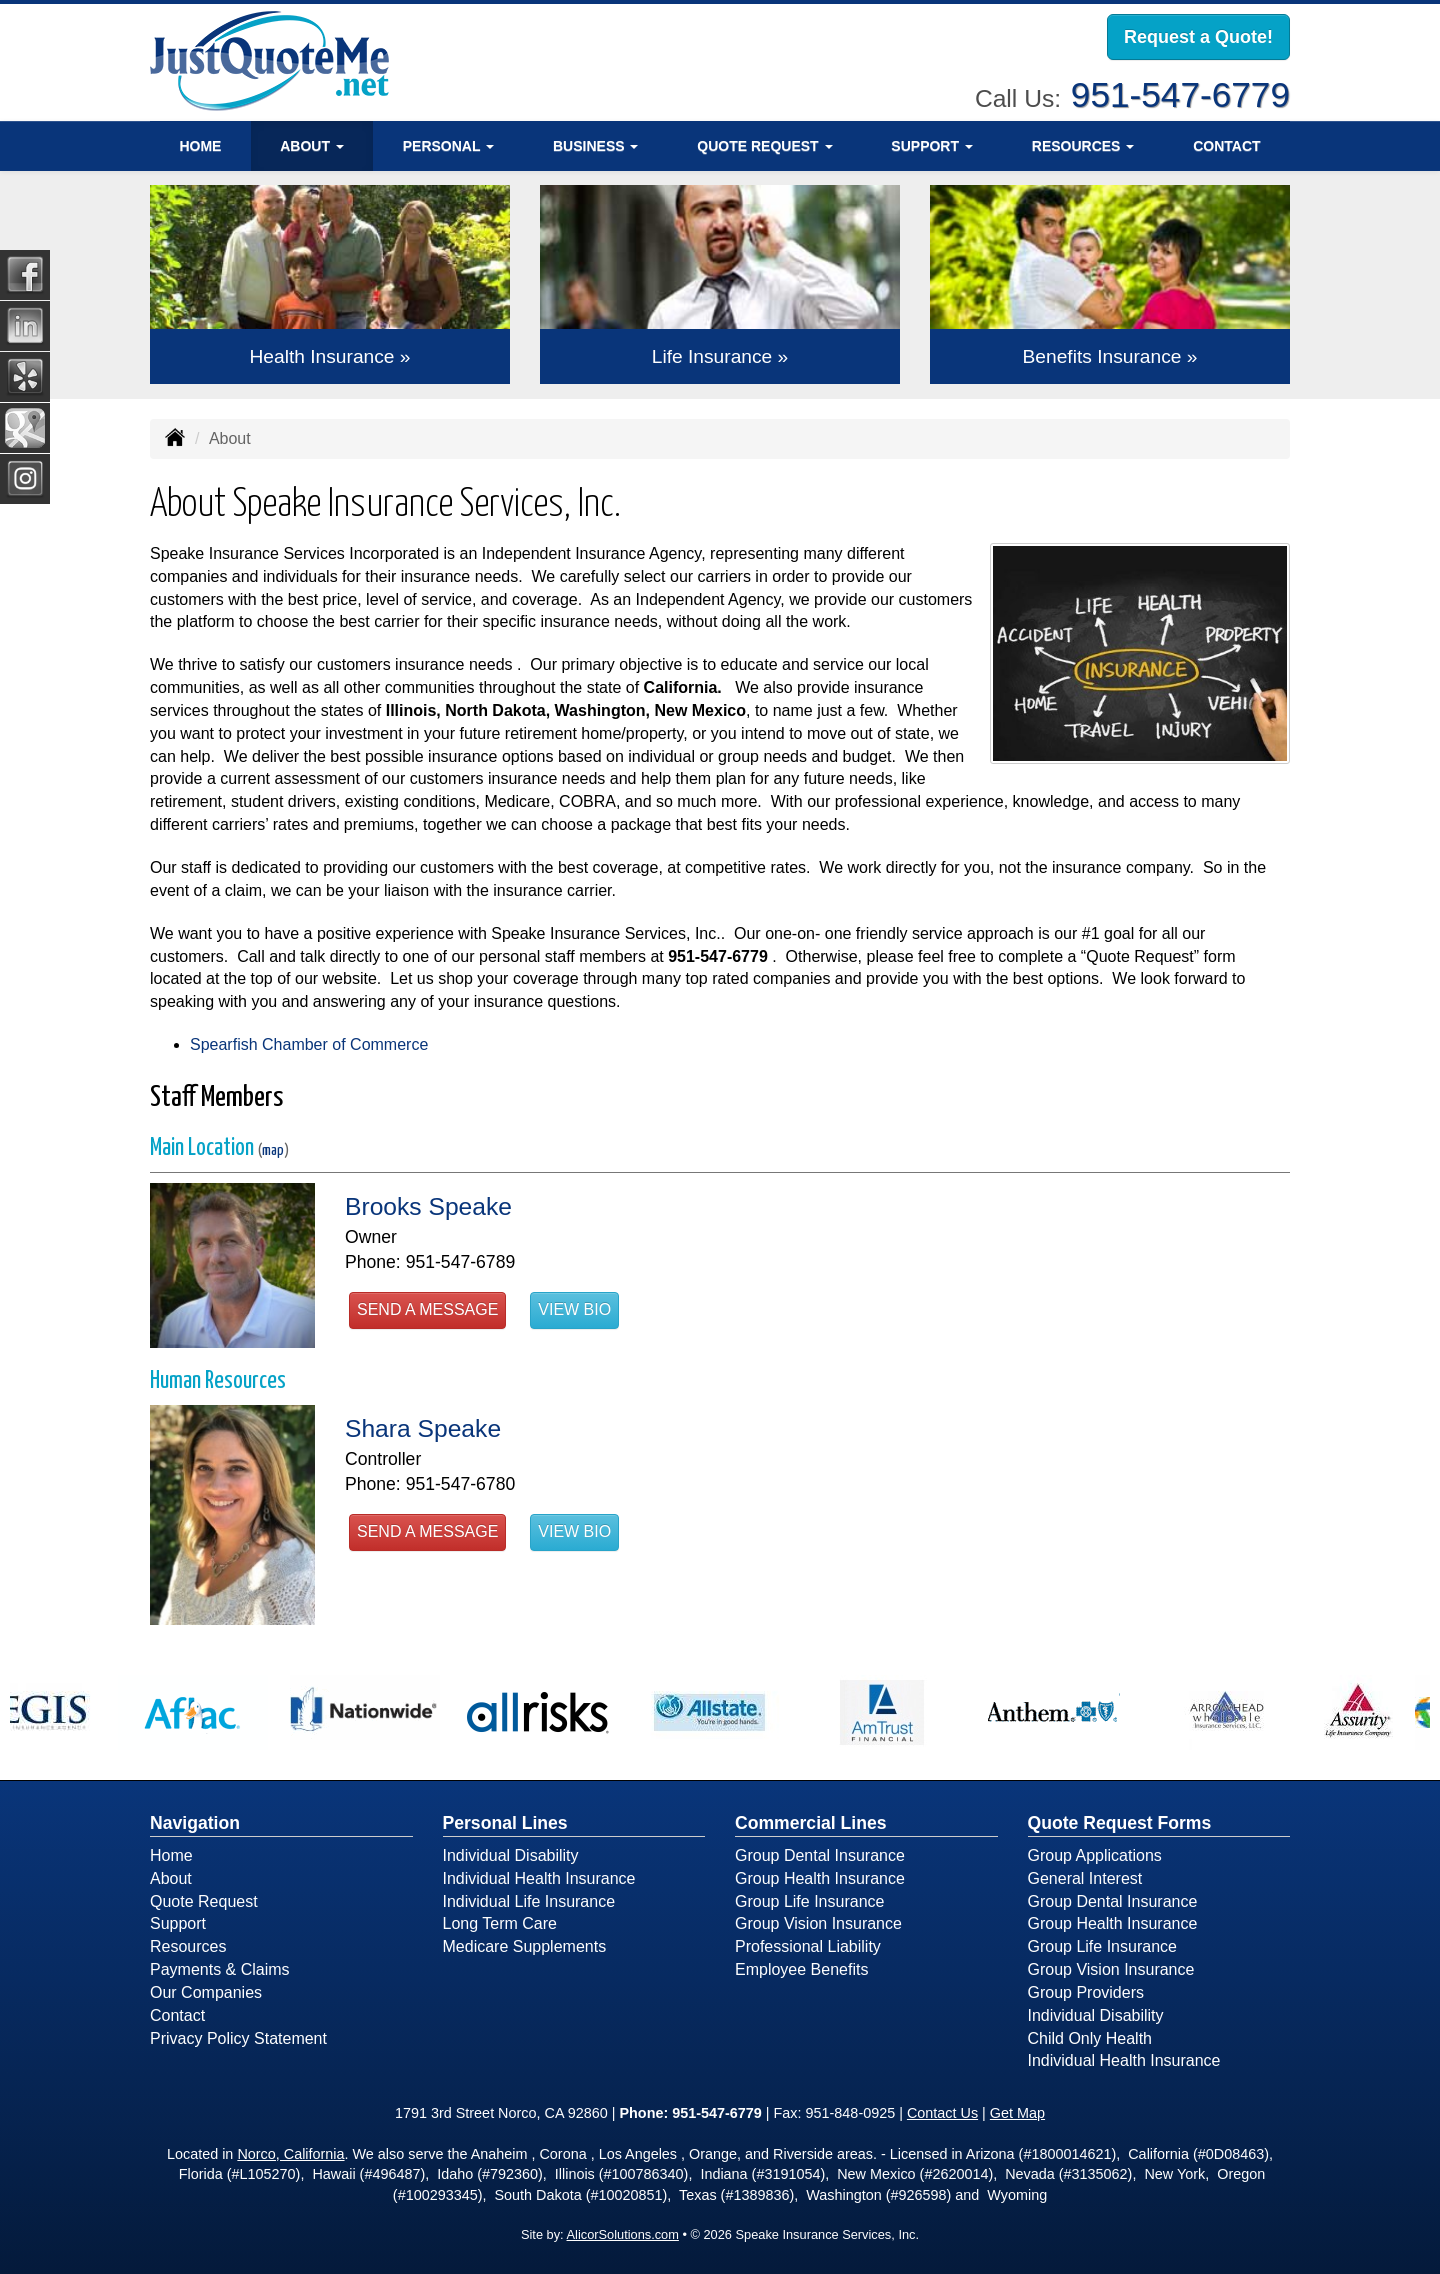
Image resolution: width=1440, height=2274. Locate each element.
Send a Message (427, 1309)
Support (178, 1923)
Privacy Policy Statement (238, 2038)
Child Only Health (1090, 2038)
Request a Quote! (1198, 37)
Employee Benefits (801, 1969)
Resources (188, 1946)
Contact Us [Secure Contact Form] (942, 2113)
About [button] (312, 145)
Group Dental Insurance (820, 1855)
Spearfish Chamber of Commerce (309, 1044)
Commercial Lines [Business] (811, 1823)
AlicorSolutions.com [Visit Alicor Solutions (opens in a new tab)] (623, 2234)
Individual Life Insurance (529, 1901)
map (273, 1150)
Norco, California (290, 2154)
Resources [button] (1083, 145)
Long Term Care (500, 1923)
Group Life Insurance (809, 1901)
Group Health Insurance (820, 1878)
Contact (1226, 145)
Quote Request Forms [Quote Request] (1120, 1823)
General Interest (1085, 1878)
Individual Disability (511, 1855)
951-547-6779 (1180, 94)
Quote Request (204, 1901)
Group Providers (1086, 1992)
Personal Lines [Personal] (505, 1823)
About (171, 1878)
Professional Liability (808, 1946)
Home (200, 145)
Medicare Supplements (525, 1946)
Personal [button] (448, 145)
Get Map (1017, 2113)
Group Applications (1095, 1855)
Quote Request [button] (764, 145)
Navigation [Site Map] (195, 1823)
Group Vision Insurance (818, 1923)
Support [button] (932, 145)
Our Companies (206, 1992)
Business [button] (595, 145)
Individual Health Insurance (539, 1878)
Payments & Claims (220, 1969)
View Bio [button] (574, 1309)
